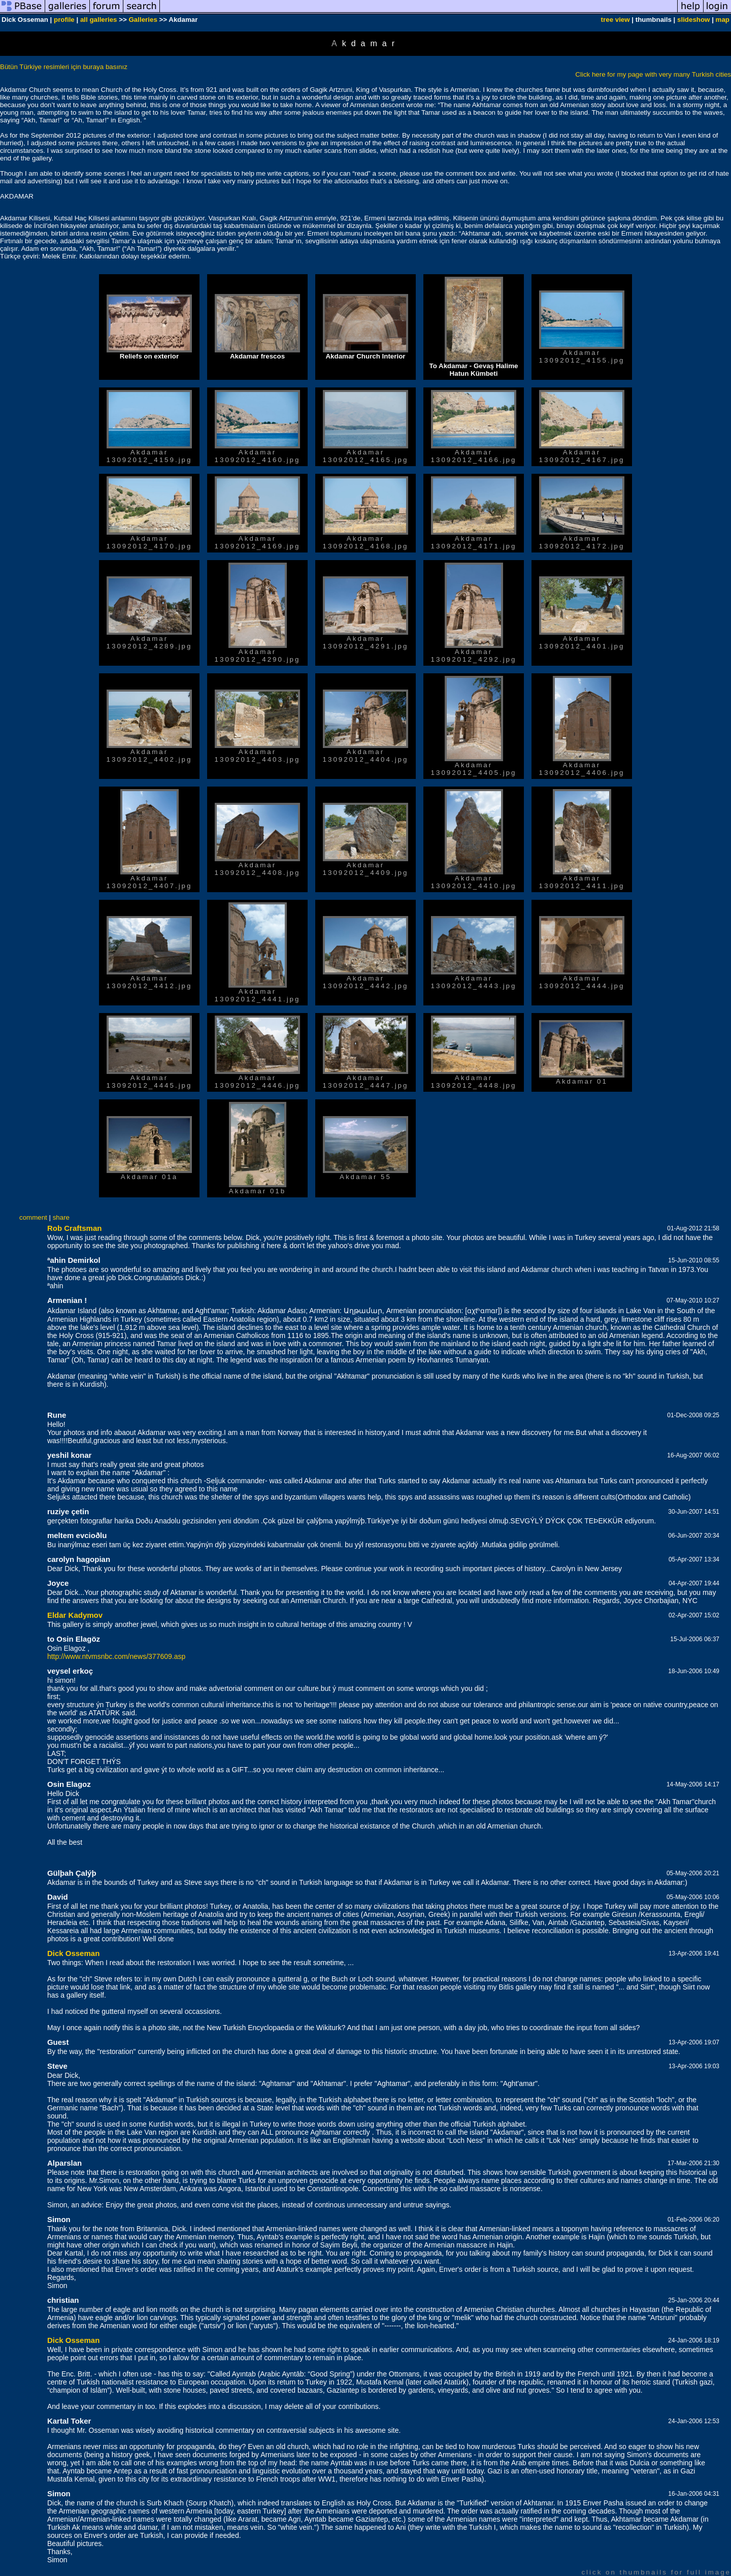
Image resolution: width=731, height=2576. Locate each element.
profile (64, 19)
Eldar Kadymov (75, 1615)
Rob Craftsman (74, 1228)
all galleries (98, 19)
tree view (615, 19)
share (61, 1217)
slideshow (693, 19)
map (722, 19)
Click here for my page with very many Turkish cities (653, 74)
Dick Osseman (73, 1953)
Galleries (142, 19)
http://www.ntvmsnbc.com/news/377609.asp (116, 1656)
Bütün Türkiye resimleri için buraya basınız (63, 67)
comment (33, 1217)
